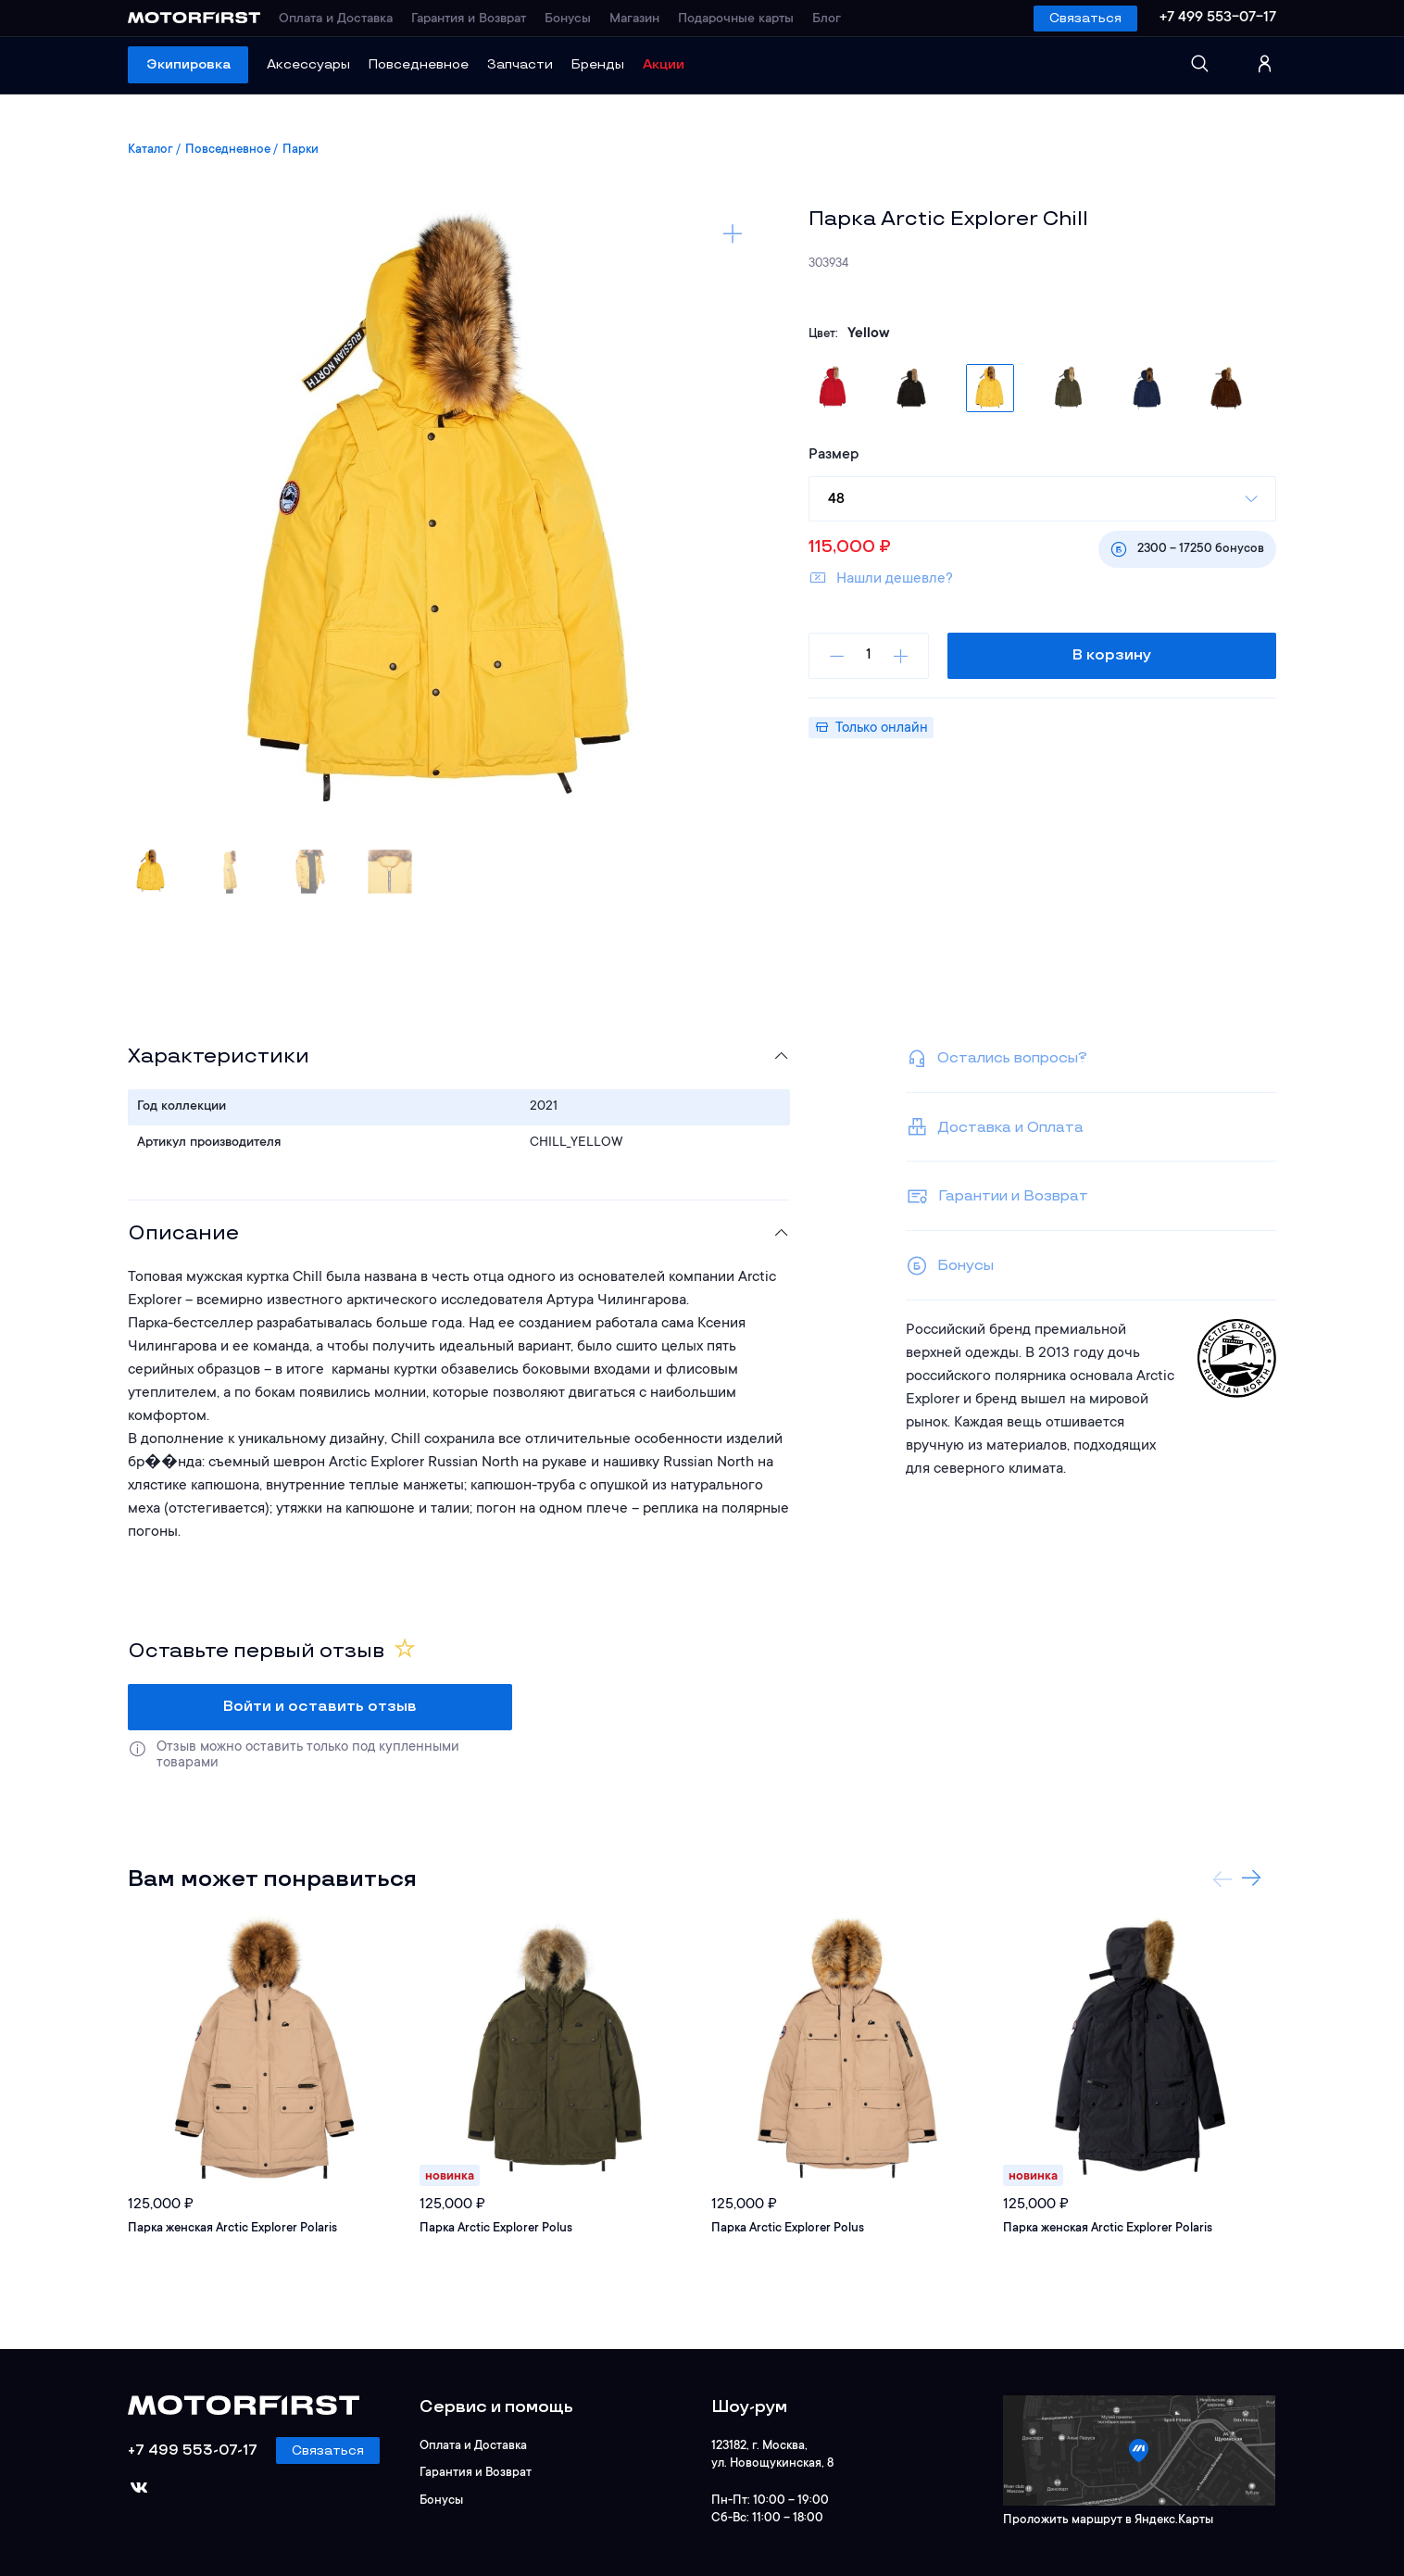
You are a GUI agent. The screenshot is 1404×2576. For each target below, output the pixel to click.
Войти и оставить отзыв (320, 1706)
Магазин (634, 19)
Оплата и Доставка (336, 19)
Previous (1222, 1878)
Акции (663, 64)
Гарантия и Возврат (468, 19)
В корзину (1111, 655)
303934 (828, 263)
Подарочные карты (736, 19)
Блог (826, 19)
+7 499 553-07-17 (1218, 17)
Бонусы (568, 19)
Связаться (1085, 18)
